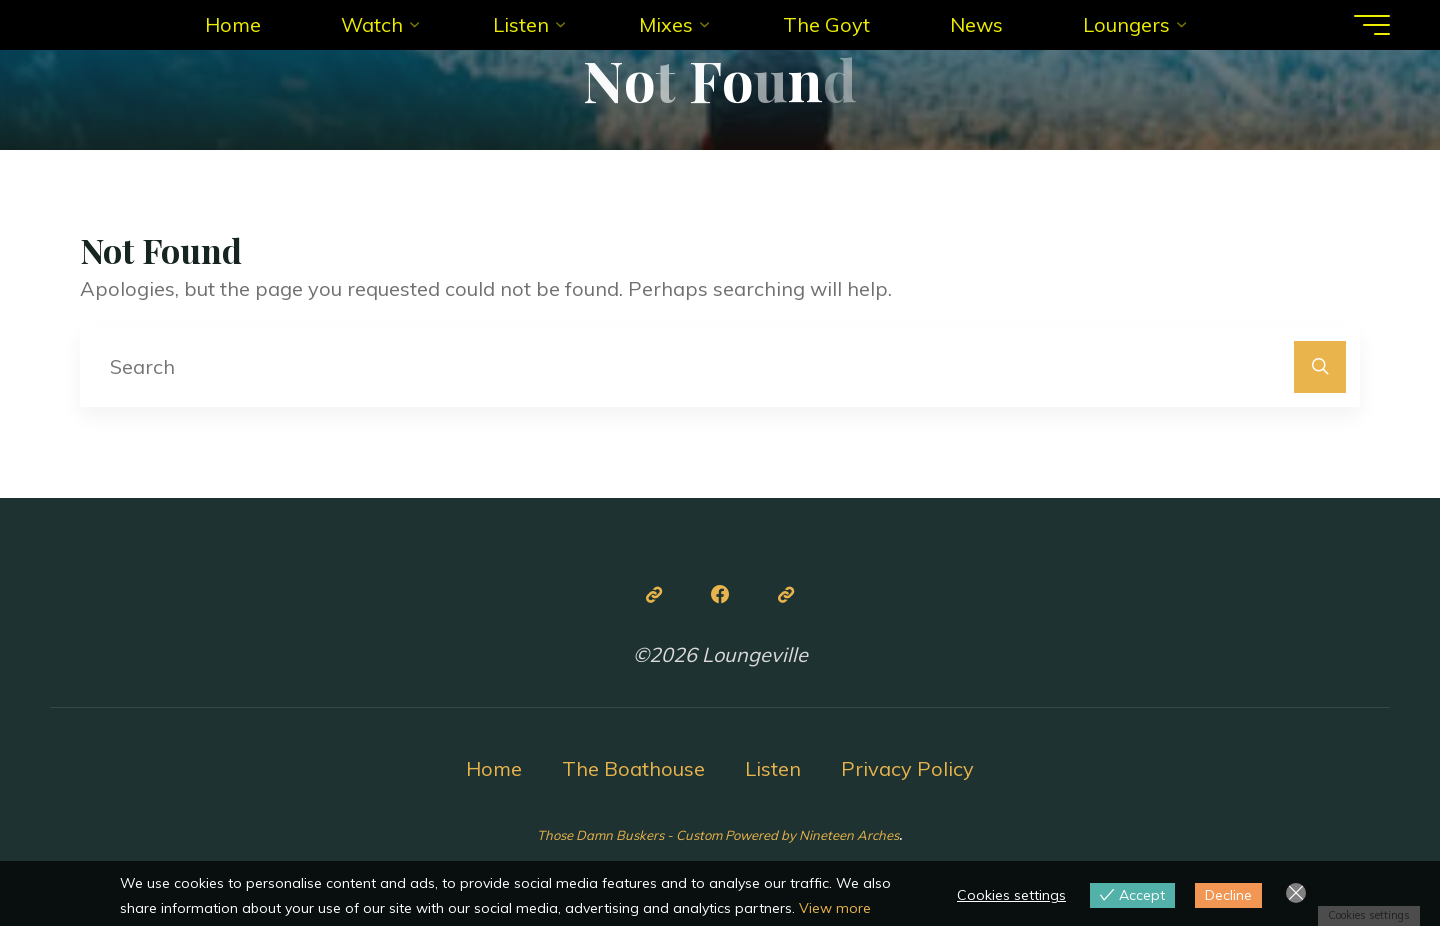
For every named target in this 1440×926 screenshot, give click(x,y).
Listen (773, 768)
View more (835, 908)
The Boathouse (633, 768)
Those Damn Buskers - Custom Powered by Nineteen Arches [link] (718, 835)
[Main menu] (1372, 25)
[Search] (1320, 367)
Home (494, 768)
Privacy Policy (907, 768)
